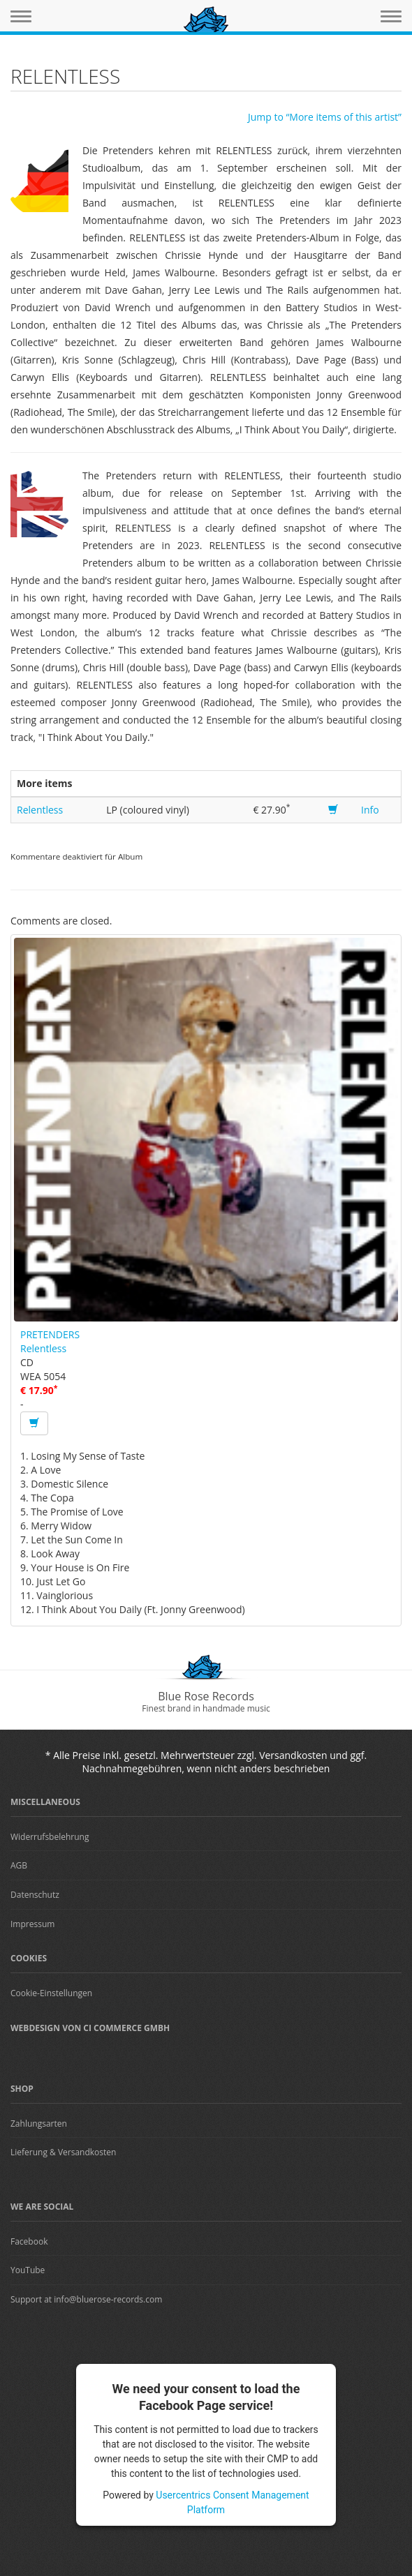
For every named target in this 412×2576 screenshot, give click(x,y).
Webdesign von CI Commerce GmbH (90, 2028)
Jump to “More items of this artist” (325, 116)
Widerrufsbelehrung (49, 1837)
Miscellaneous (45, 1802)
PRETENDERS (50, 1334)
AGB (18, 1865)
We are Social (41, 2206)
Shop (22, 2089)
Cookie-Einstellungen (51, 1993)
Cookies (28, 1958)
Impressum (32, 1924)
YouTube (27, 2270)
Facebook (28, 2241)
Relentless (40, 809)
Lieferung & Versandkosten (63, 2152)
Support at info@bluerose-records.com (86, 2299)
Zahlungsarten (38, 2123)
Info (370, 809)
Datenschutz (34, 1895)
